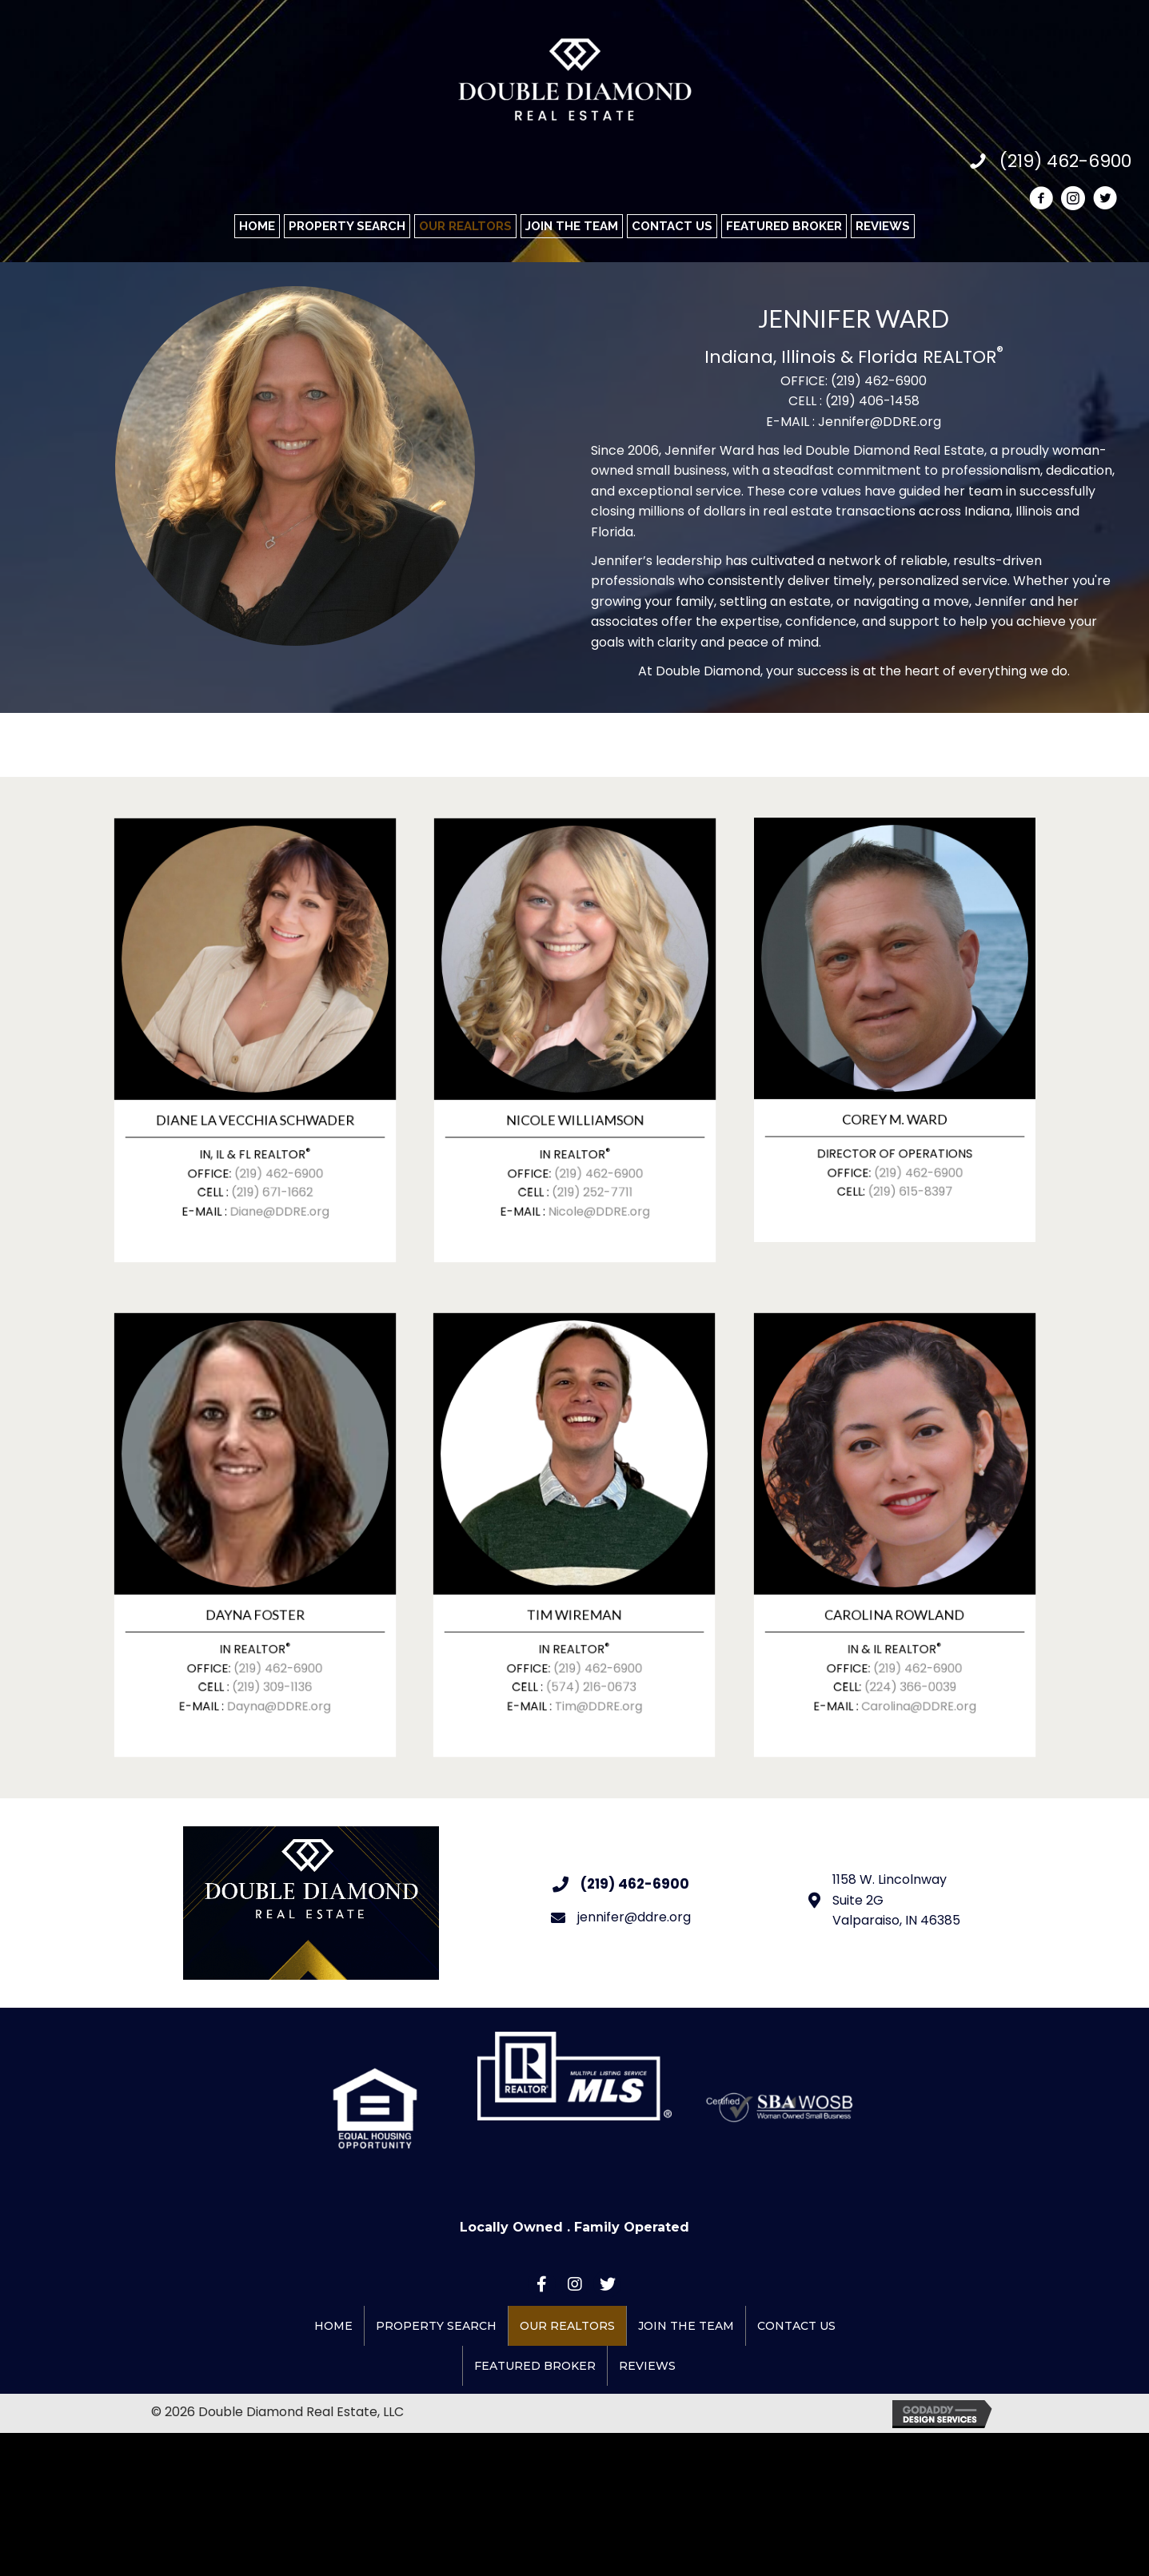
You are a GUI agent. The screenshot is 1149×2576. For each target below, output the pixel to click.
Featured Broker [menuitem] (535, 2366)
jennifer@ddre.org (634, 1917)
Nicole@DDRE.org (589, 1143)
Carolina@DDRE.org (909, 1638)
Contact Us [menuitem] (796, 2326)
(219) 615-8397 (903, 1127)
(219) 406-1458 (872, 401)
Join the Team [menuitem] (686, 2326)
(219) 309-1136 (265, 1627)
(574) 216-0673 (584, 1627)
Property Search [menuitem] (436, 2326)
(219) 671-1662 (265, 1132)
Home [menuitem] (333, 2326)
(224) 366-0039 (904, 1627)
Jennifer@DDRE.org (879, 421)
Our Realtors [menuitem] (567, 2326)
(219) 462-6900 (879, 381)
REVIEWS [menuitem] (647, 2366)
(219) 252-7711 (585, 1132)
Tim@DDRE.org (589, 1638)
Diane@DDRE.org (269, 1143)
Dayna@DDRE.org (268, 1638)
